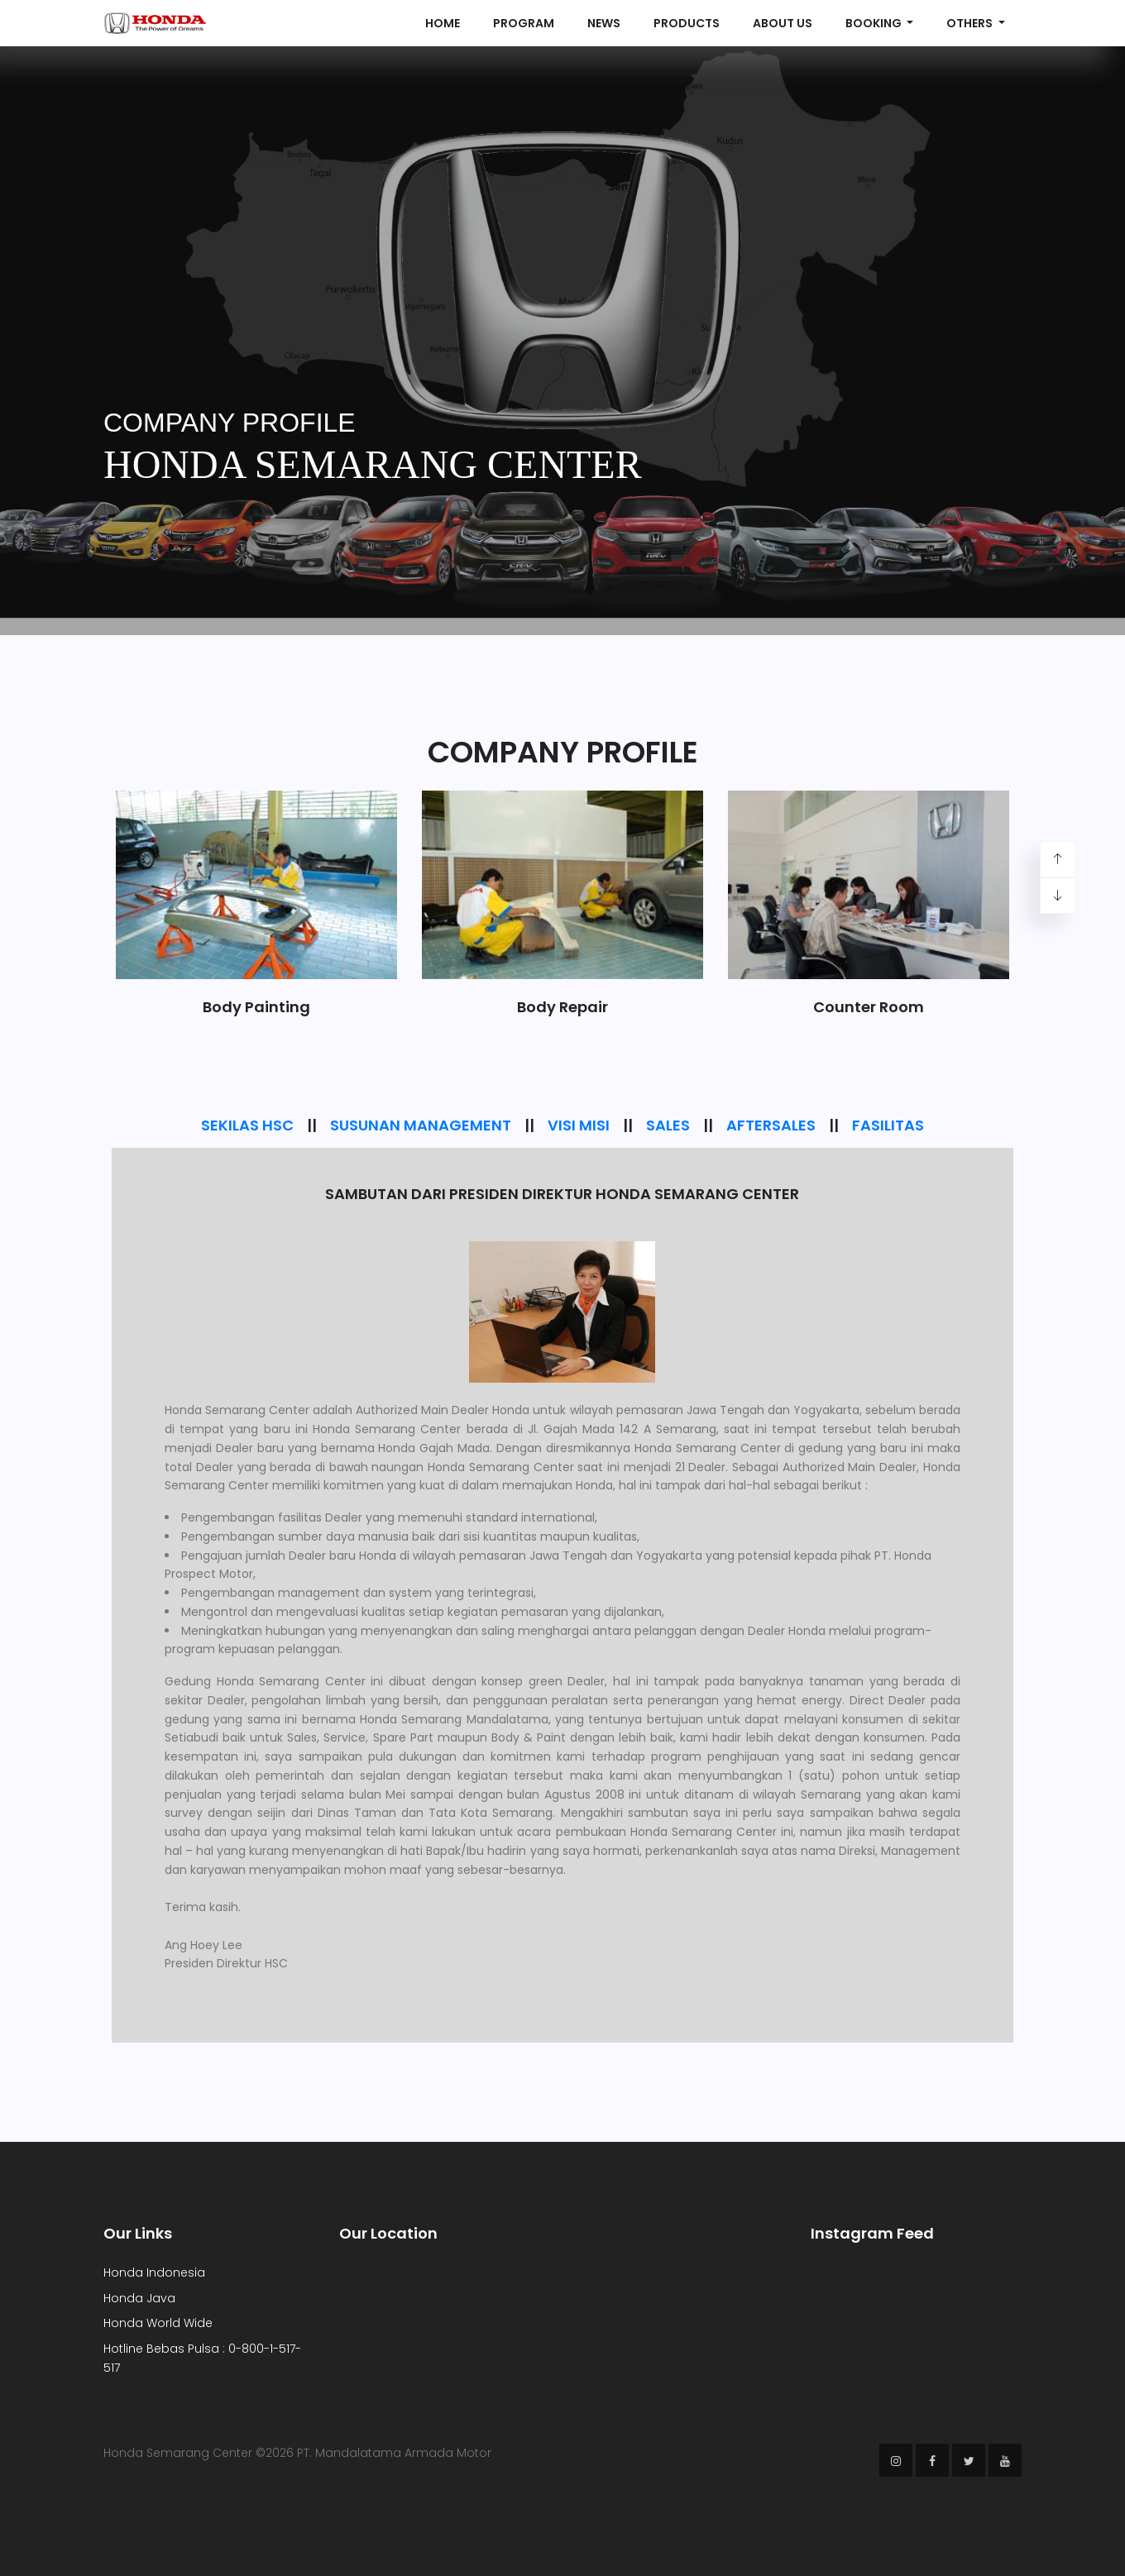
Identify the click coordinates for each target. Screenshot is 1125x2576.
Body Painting (256, 1006)
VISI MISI (579, 1125)
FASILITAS (888, 1125)
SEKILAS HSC (247, 1125)
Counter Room (868, 1006)
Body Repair (562, 1006)
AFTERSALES (771, 1125)
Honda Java (139, 2298)
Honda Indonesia (154, 2272)
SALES (668, 1125)
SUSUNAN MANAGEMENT (420, 1125)
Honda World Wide (158, 2323)
